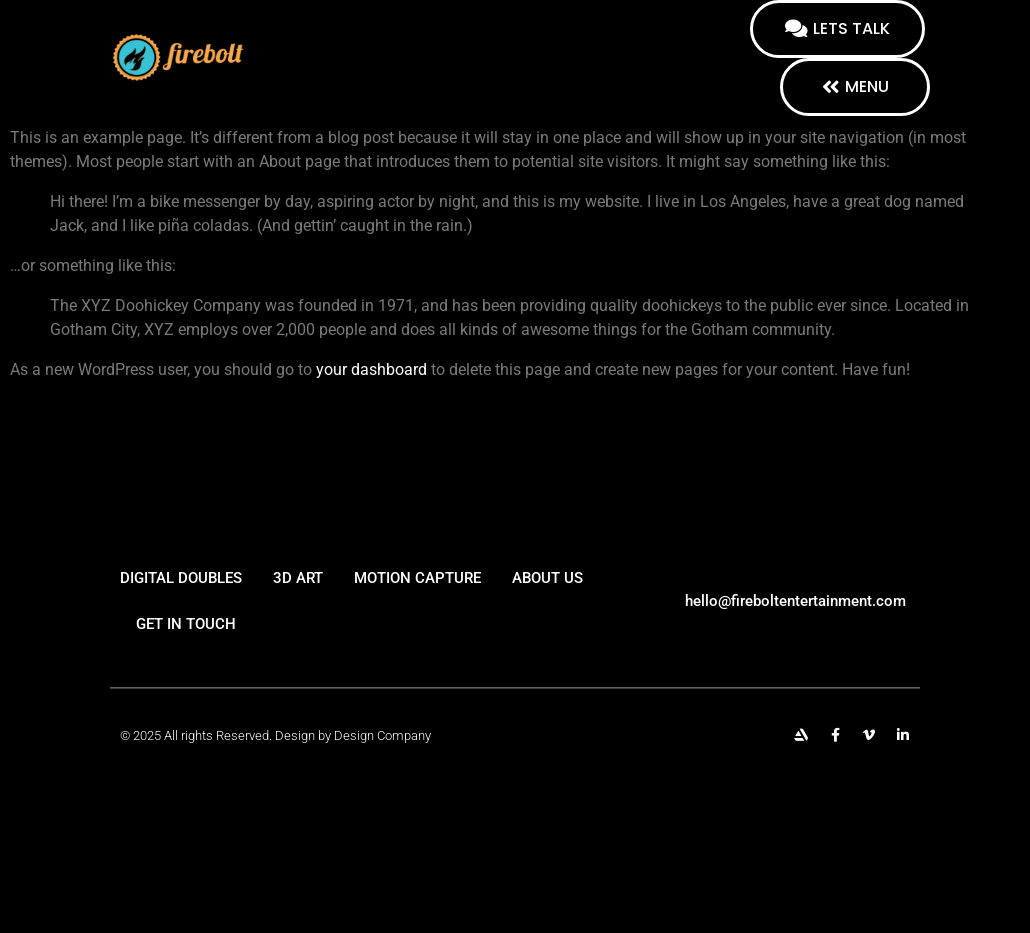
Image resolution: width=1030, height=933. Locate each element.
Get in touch (186, 640)
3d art (298, 594)
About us (547, 594)
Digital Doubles (181, 594)
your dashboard (371, 369)
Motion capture (417, 594)
